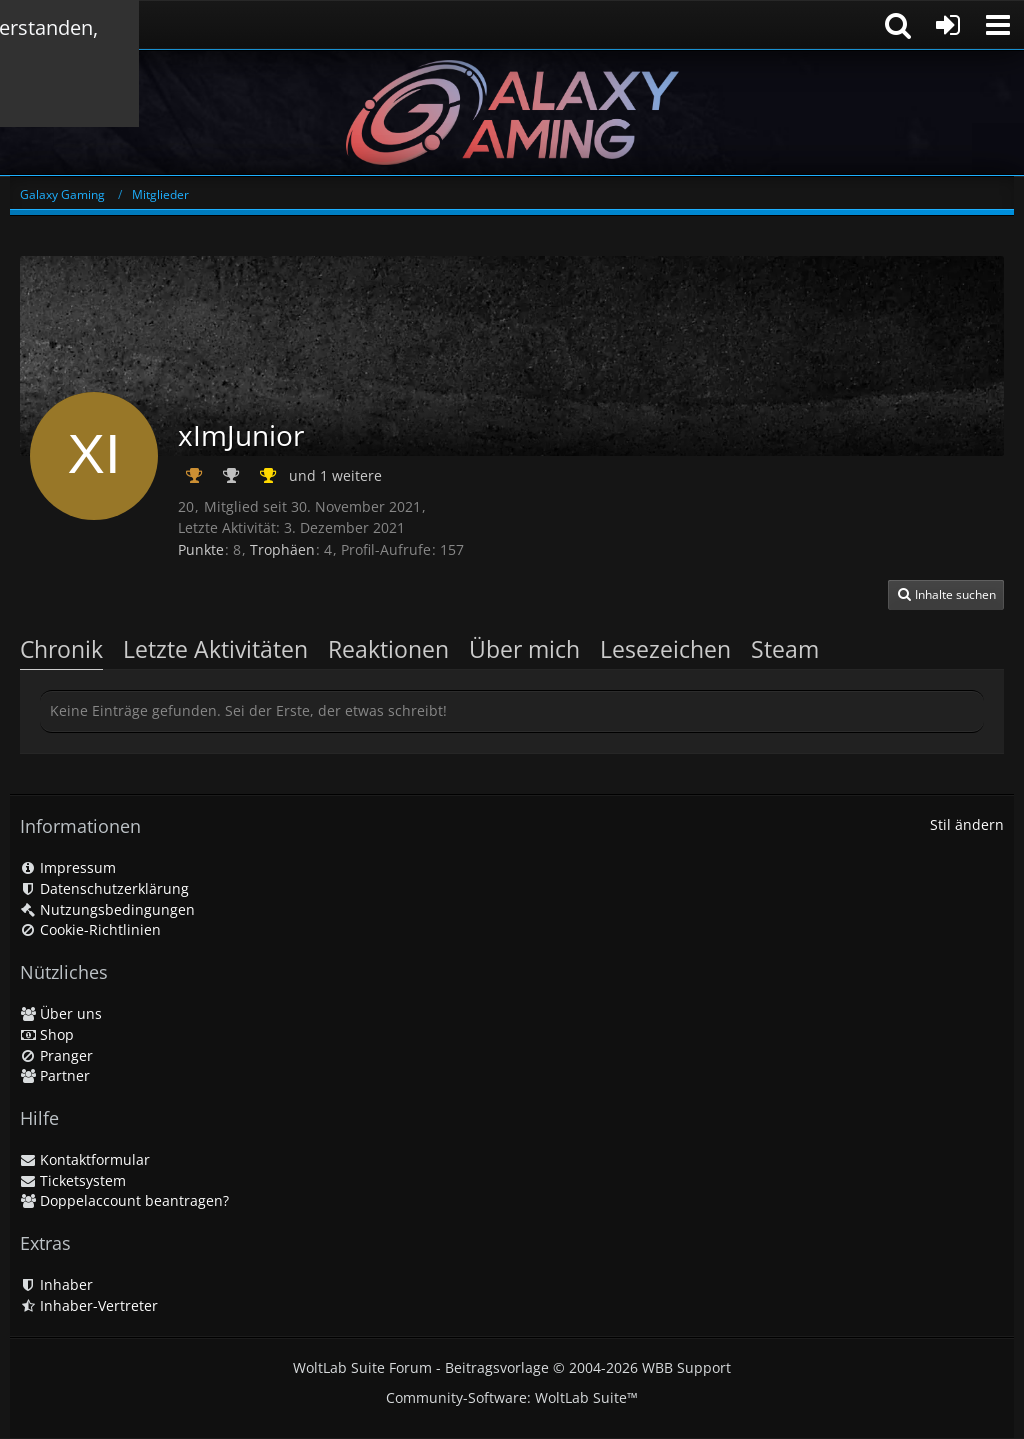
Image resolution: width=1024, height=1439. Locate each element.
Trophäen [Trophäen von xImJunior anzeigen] (282, 549)
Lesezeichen (665, 649)
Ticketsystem (73, 1180)
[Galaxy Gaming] (512, 112)
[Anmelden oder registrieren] (948, 25)
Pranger (56, 1055)
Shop (47, 1034)
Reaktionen (388, 649)
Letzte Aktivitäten (215, 649)
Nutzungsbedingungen (107, 909)
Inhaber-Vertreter (89, 1305)
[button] (998, 25)
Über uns (61, 1013)
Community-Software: (512, 1397)
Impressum (68, 867)
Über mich (524, 649)
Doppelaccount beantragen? (124, 1200)
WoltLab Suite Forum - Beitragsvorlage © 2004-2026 (512, 1367)
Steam (785, 649)
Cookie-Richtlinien (90, 929)
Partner (55, 1075)
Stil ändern (967, 824)
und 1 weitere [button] (335, 475)
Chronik (61, 649)
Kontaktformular (85, 1159)
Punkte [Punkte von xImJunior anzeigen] (201, 549)
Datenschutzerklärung (104, 888)
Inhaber (56, 1284)
